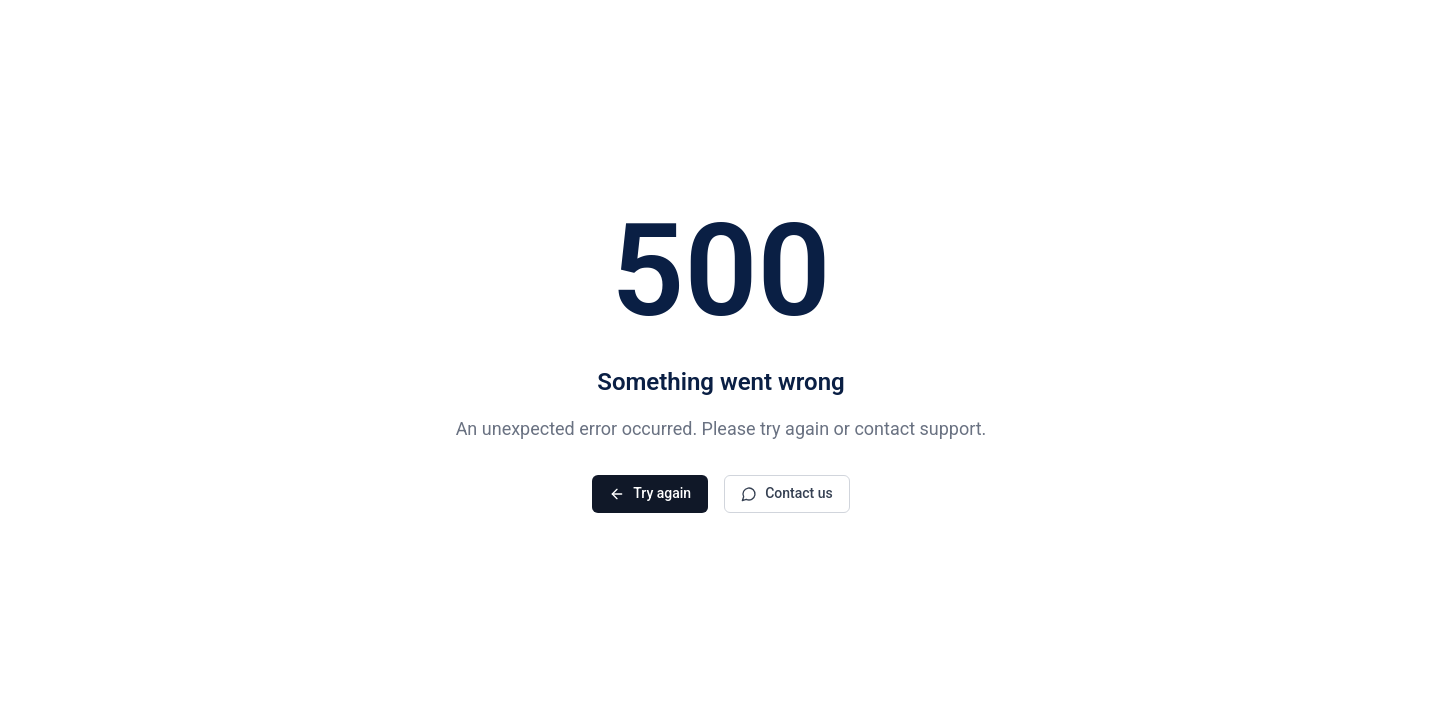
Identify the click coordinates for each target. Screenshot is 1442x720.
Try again (650, 493)
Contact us (787, 493)
